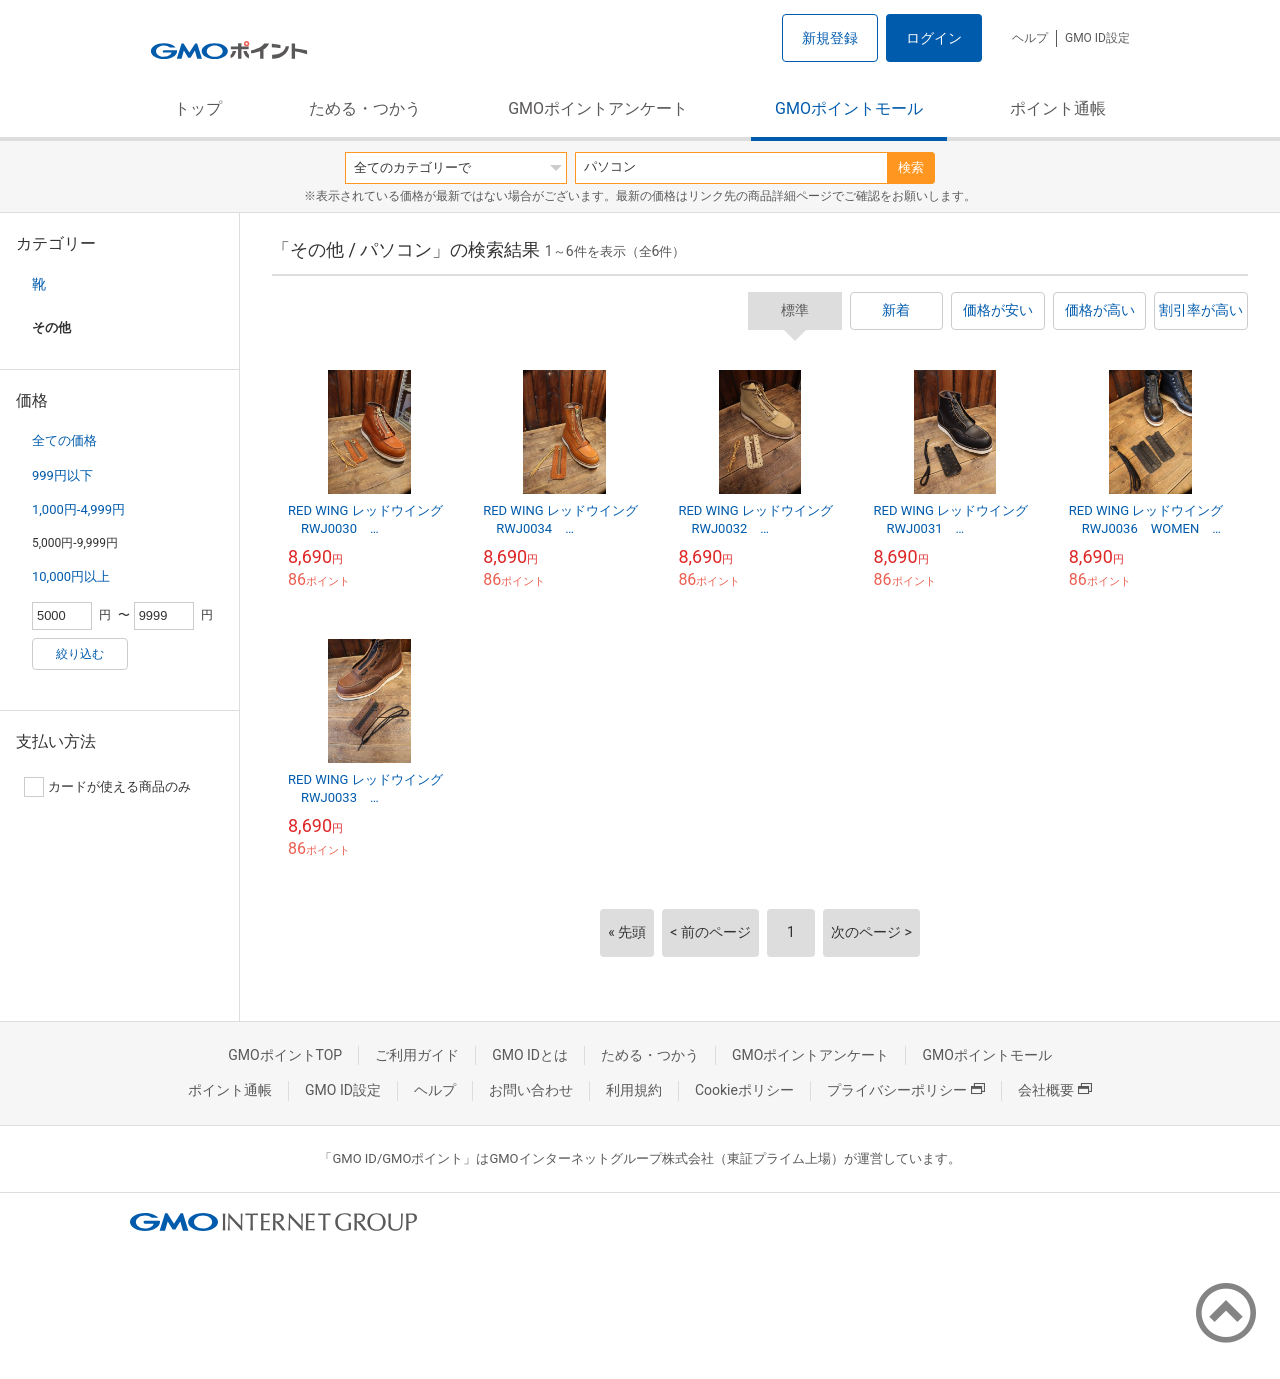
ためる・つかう (365, 108)
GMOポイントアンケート (598, 108)
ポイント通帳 (1058, 108)
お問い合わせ (531, 1090)
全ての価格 (64, 440)
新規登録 (830, 38)
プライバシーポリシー (906, 1090)
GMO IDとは (530, 1055)
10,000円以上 (71, 576)
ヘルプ (1030, 38)
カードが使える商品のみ (107, 787)
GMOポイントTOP (285, 1055)
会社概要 (1055, 1090)
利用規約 (634, 1090)
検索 (911, 167)
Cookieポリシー (744, 1090)
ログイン (934, 38)
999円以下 (62, 475)
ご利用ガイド (417, 1055)
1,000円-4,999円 (78, 509)
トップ (198, 108)
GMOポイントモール (849, 108)
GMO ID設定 (1097, 38)
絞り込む (80, 654)
